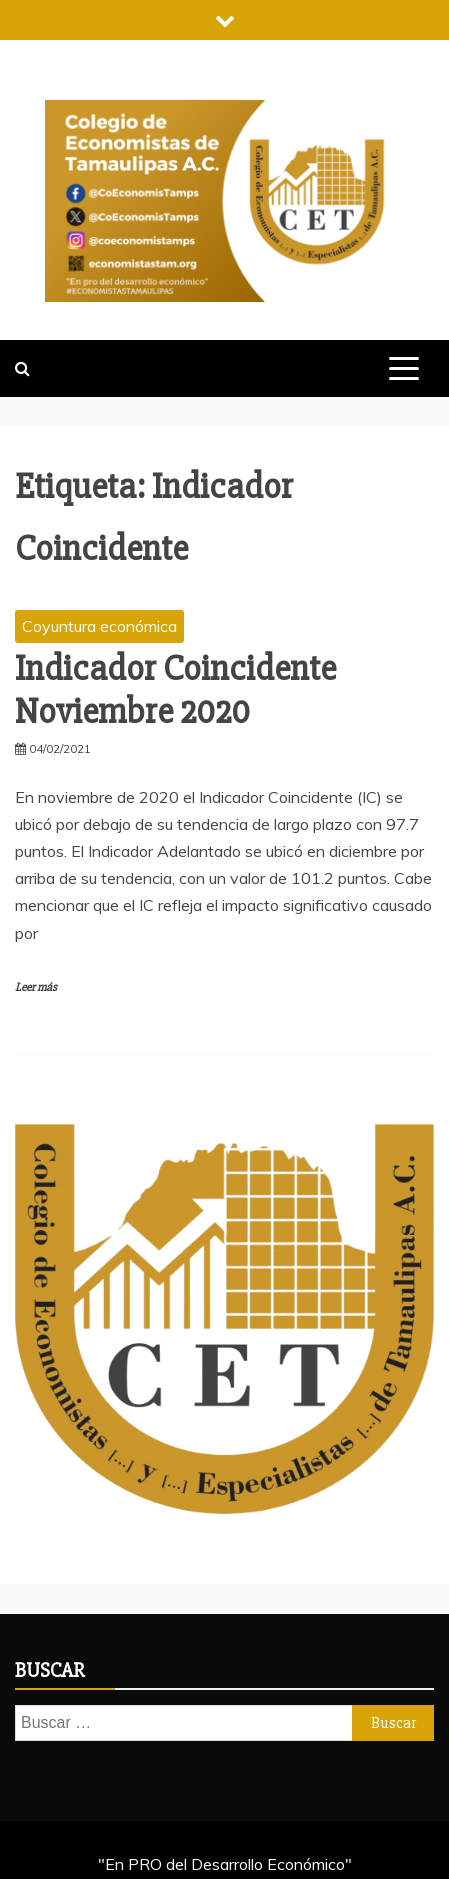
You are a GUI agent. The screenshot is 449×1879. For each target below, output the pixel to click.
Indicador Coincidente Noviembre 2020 (175, 690)
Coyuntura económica (99, 626)
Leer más (36, 987)
